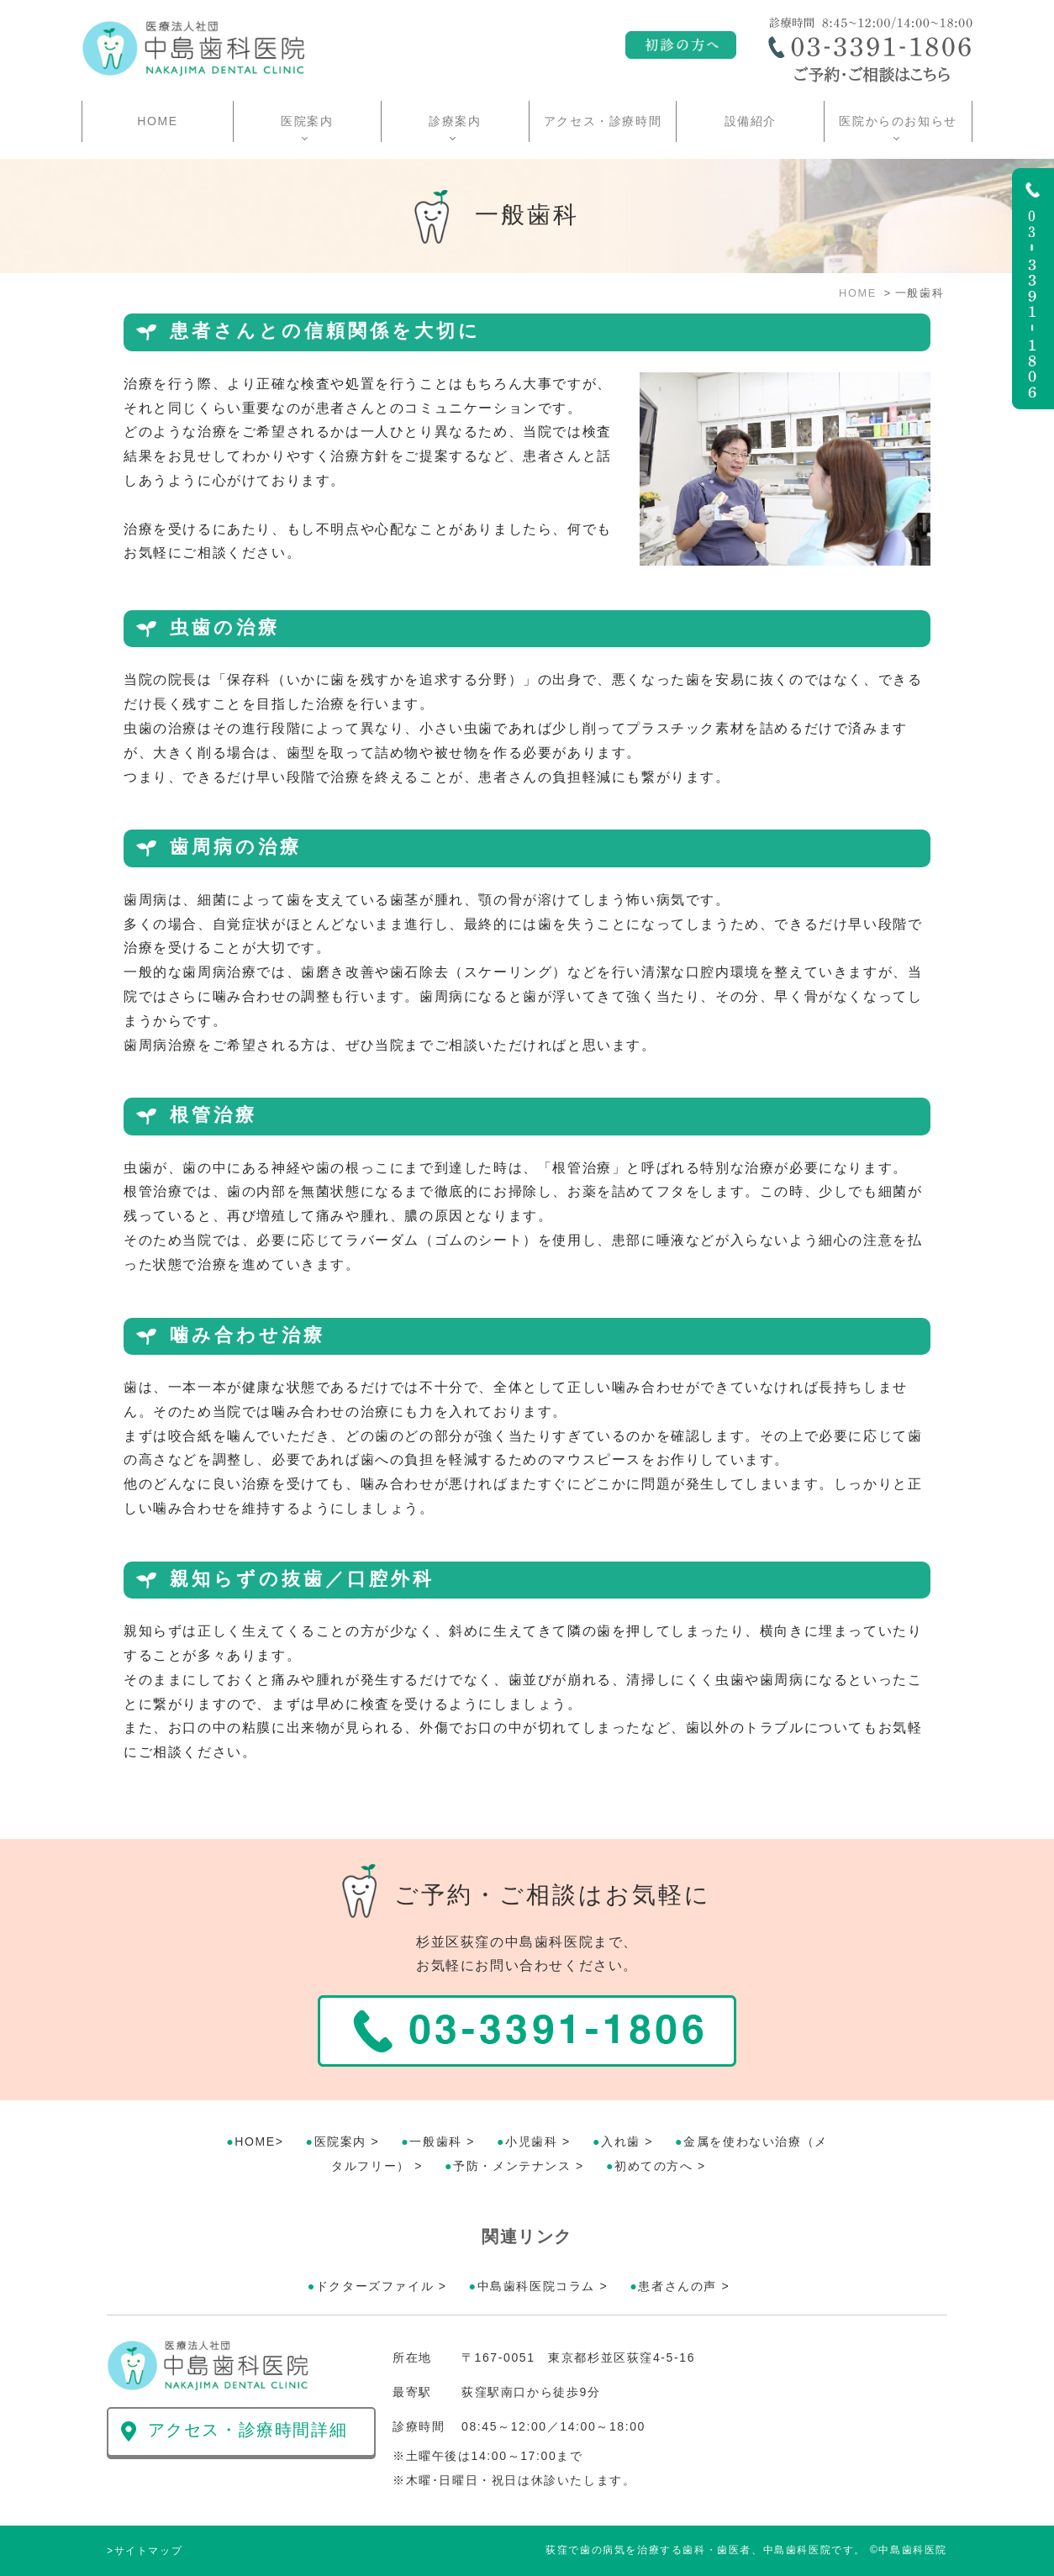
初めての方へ (653, 2166)
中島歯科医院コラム (536, 2286)
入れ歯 (620, 2141)
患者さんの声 (677, 2286)
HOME (157, 121)
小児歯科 (531, 2141)
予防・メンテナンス (512, 2166)
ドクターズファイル (375, 2286)
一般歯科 (435, 2141)
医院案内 (340, 2141)
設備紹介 (751, 121)
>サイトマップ (144, 2551)
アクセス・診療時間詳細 (248, 2430)
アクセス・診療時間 (602, 121)
